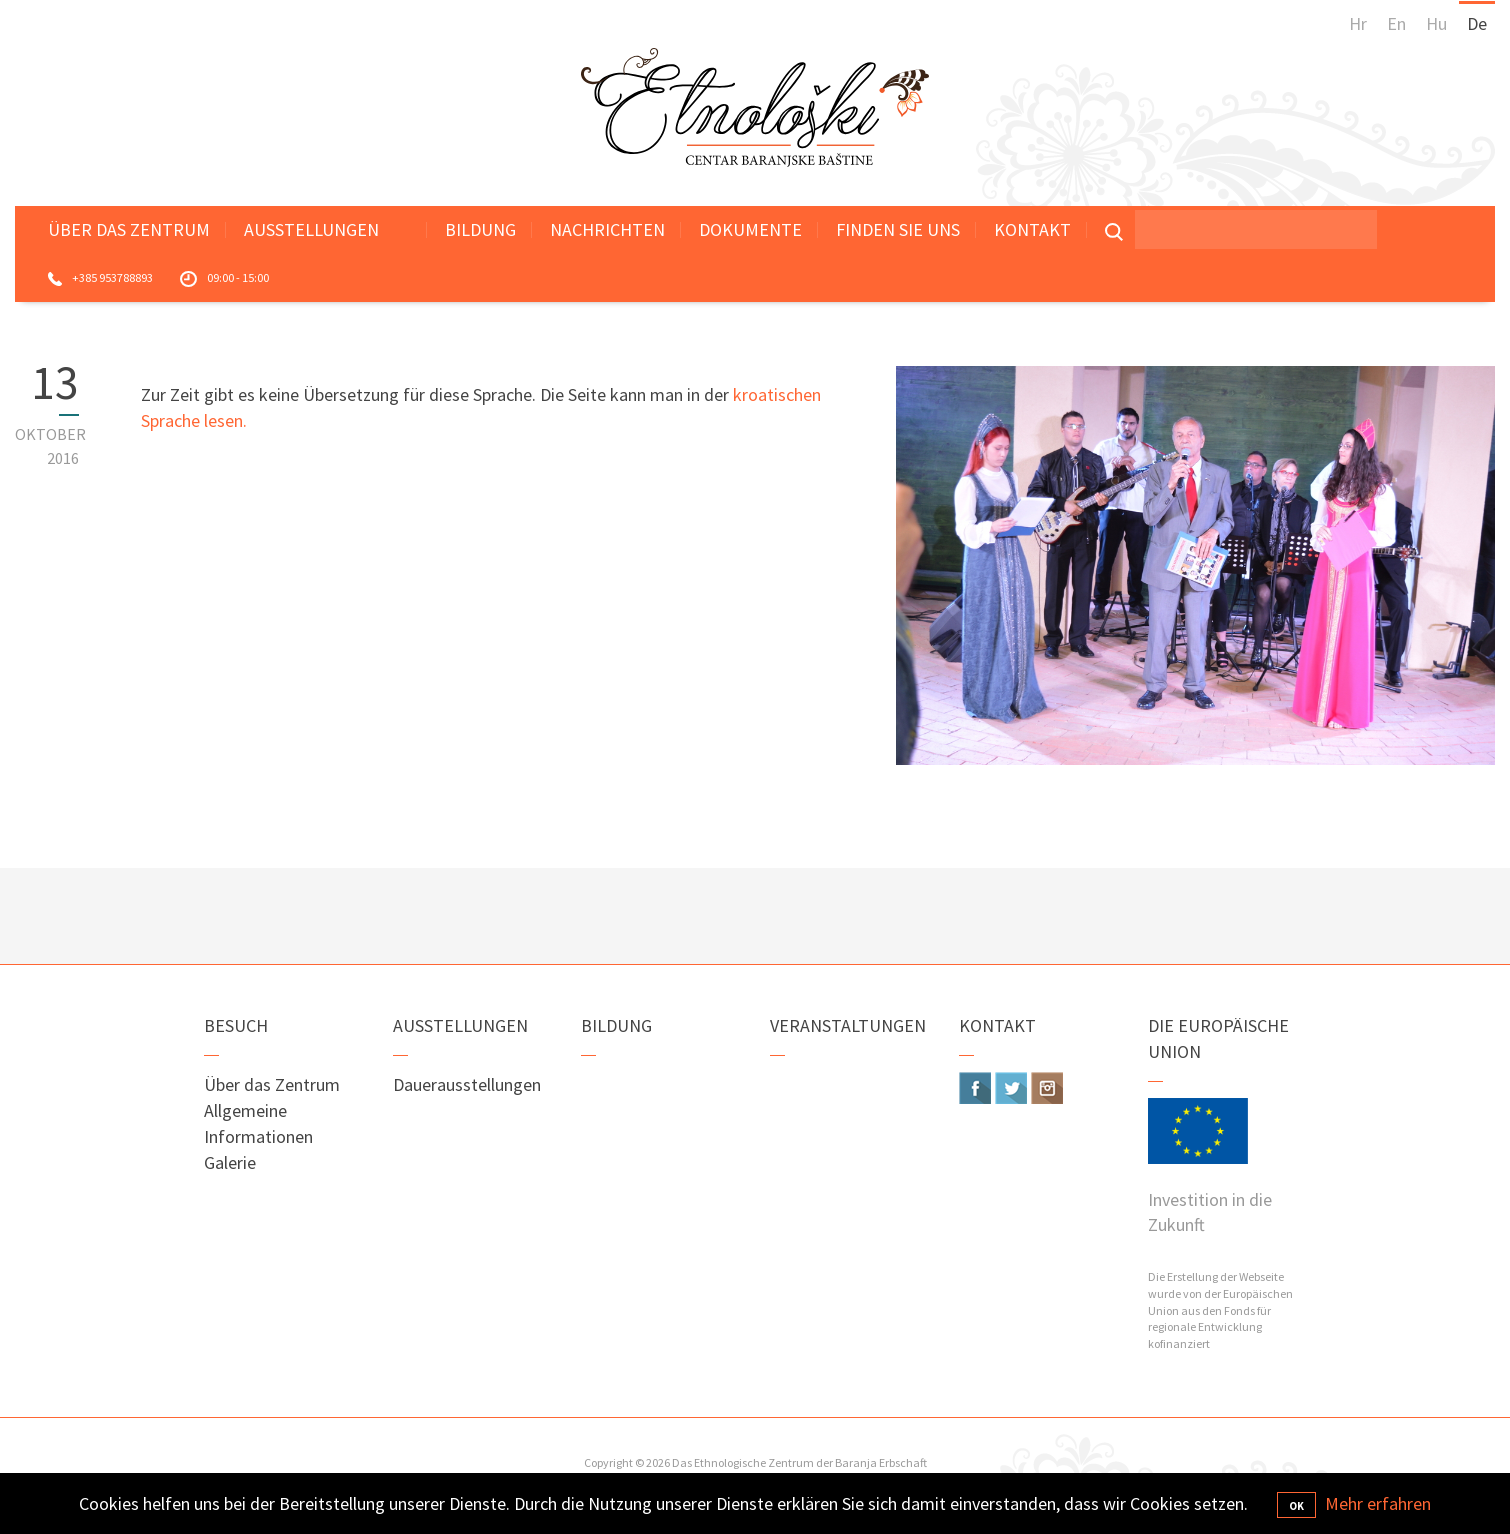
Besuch (236, 1025)
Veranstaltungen (848, 1025)
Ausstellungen (311, 229)
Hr (1358, 23)
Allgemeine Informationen (258, 1123)
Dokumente (750, 229)
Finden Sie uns (898, 229)
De (1477, 23)
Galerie (230, 1162)
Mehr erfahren (1378, 1503)
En (1396, 23)
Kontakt (1032, 229)
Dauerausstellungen (467, 1084)
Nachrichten (607, 229)
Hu (1436, 23)
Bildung (480, 229)
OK (1296, 1506)
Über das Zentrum (129, 229)
